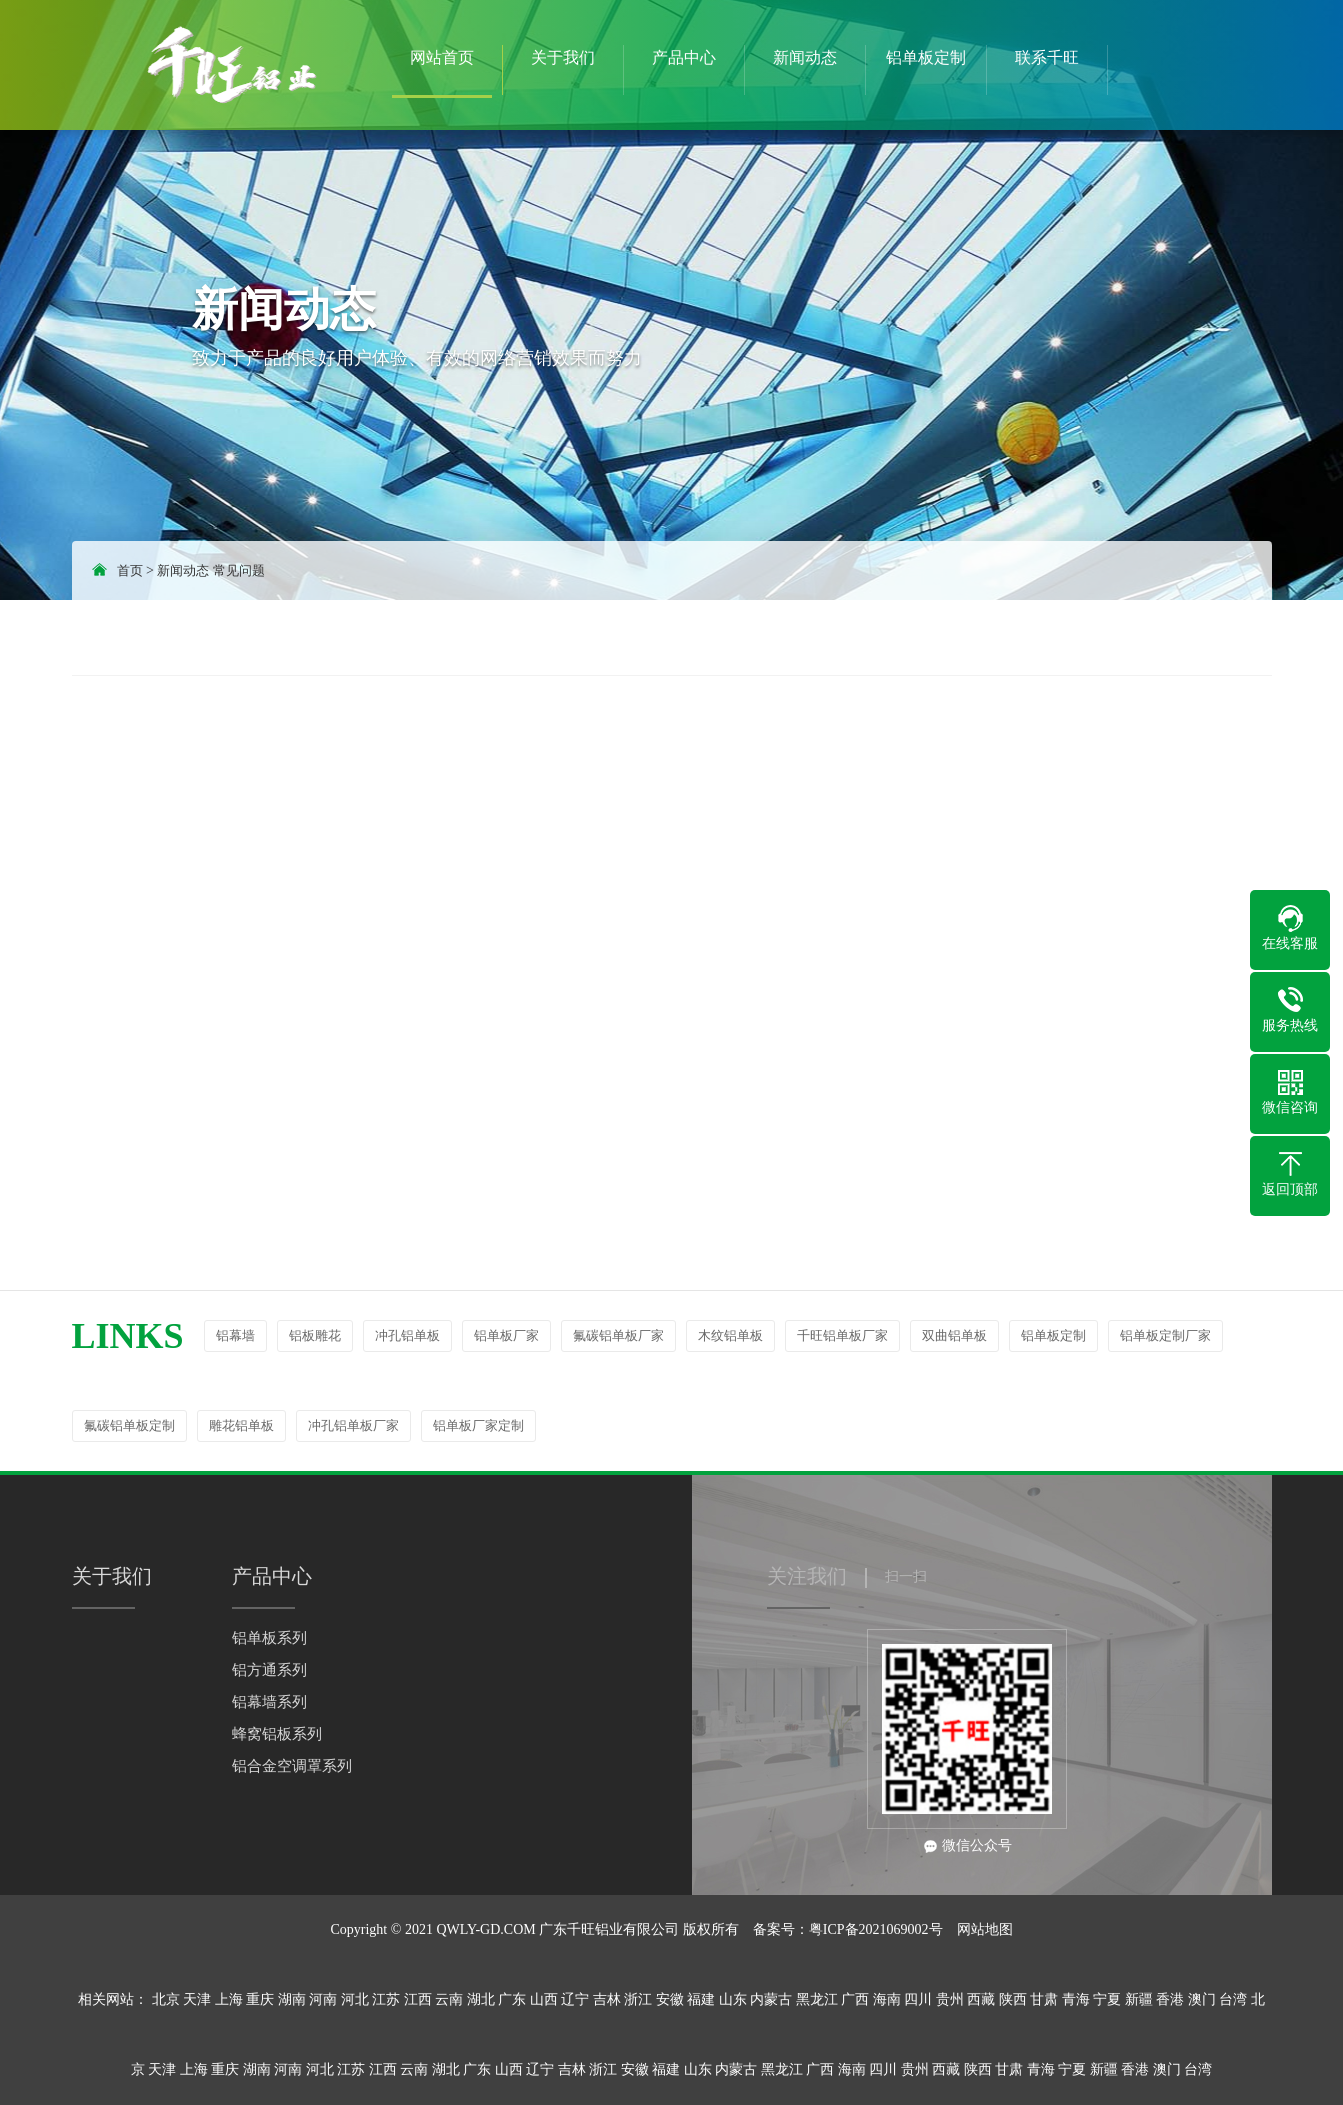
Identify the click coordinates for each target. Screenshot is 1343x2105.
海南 (887, 1999)
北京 (166, 1999)
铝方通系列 (269, 1670)
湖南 (292, 1999)
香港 (1170, 1999)
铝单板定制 (1053, 1335)
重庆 (260, 1999)
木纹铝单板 (730, 1335)
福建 (701, 1999)
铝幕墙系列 (269, 1702)
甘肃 (1044, 1999)
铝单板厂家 (506, 1335)
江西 (418, 1999)
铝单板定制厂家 (1165, 1335)
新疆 (1139, 1999)
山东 (733, 1999)
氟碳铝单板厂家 (618, 1335)
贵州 (950, 1999)
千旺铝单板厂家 (842, 1335)
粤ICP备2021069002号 (876, 1929)
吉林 (607, 1999)
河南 (323, 1999)
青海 (1076, 1999)
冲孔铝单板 (407, 1335)
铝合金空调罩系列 (292, 1766)
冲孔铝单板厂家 (353, 1425)
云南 (449, 1999)
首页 (130, 570)
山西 (544, 1999)
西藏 (981, 1999)
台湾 (1233, 1999)
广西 (855, 1999)
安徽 (670, 1999)
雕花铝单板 (241, 1425)
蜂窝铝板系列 (277, 1734)
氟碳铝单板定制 (129, 1425)
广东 (512, 1999)
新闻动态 (183, 570)
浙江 (638, 1999)
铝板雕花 (315, 1335)
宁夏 (1107, 1999)
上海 (229, 1999)
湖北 (481, 1999)
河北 (355, 1999)
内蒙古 (771, 1999)
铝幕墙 (235, 1335)
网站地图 (985, 1929)
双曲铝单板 (954, 1335)
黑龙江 (817, 1999)
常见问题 (239, 570)
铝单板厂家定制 (478, 1425)
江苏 (386, 1999)
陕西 (1013, 1999)
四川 (918, 1999)
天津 (197, 1999)
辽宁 (575, 1999)
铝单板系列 (269, 1638)
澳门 (1202, 1999)
